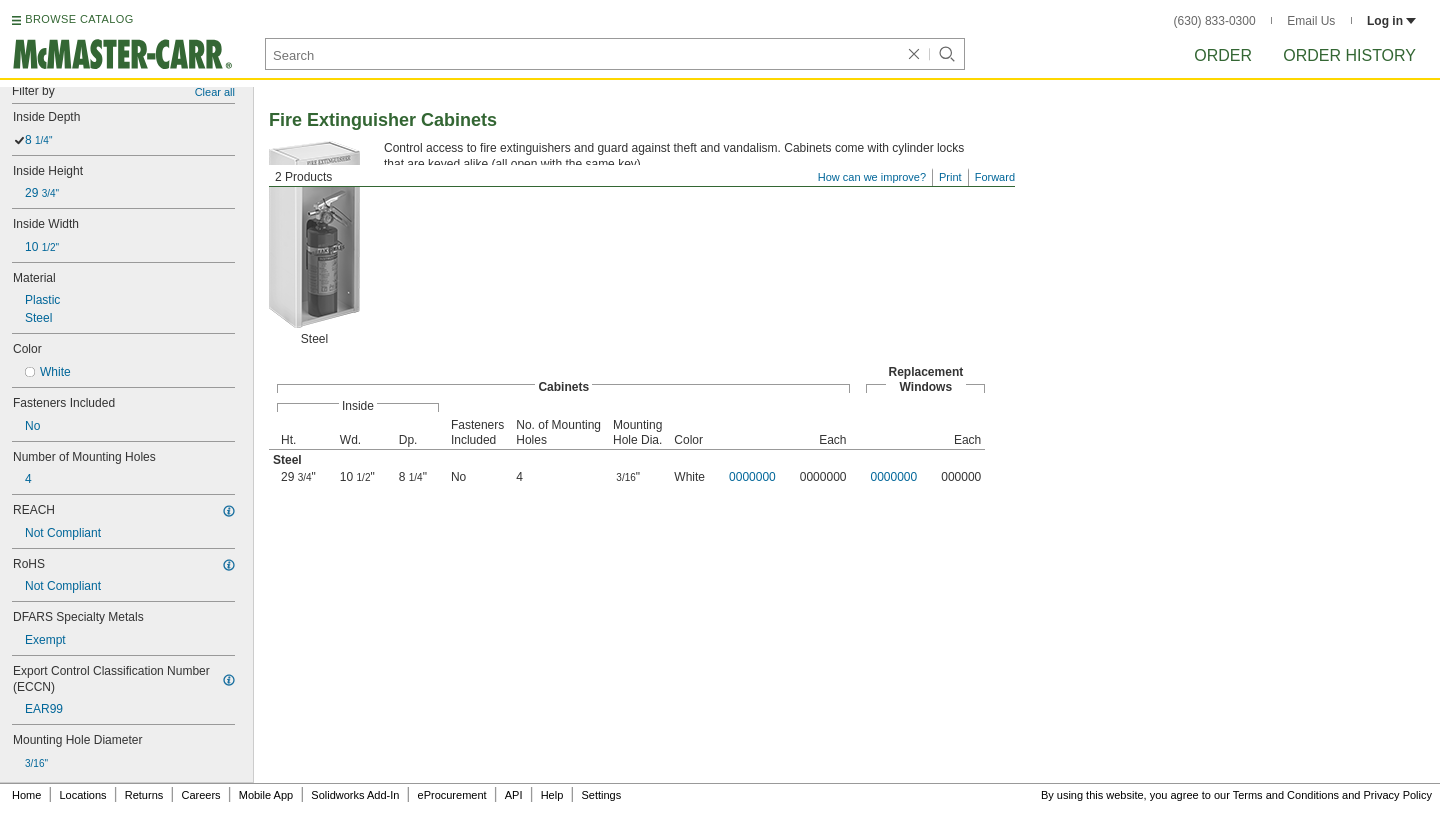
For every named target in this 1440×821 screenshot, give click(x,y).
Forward (995, 177)
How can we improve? (872, 177)
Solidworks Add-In (355, 795)
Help (552, 795)
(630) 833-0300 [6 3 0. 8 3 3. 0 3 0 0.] (1215, 21)
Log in (1391, 21)
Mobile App (266, 795)
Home (26, 795)
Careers (200, 795)
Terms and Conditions (1286, 795)
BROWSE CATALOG (79, 19)
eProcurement (452, 795)
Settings (601, 795)
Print (950, 177)
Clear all (215, 92)
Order (1223, 55)
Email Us (1311, 21)
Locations (83, 795)
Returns (144, 795)
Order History (1349, 55)
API (514, 795)
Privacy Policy (1398, 795)
